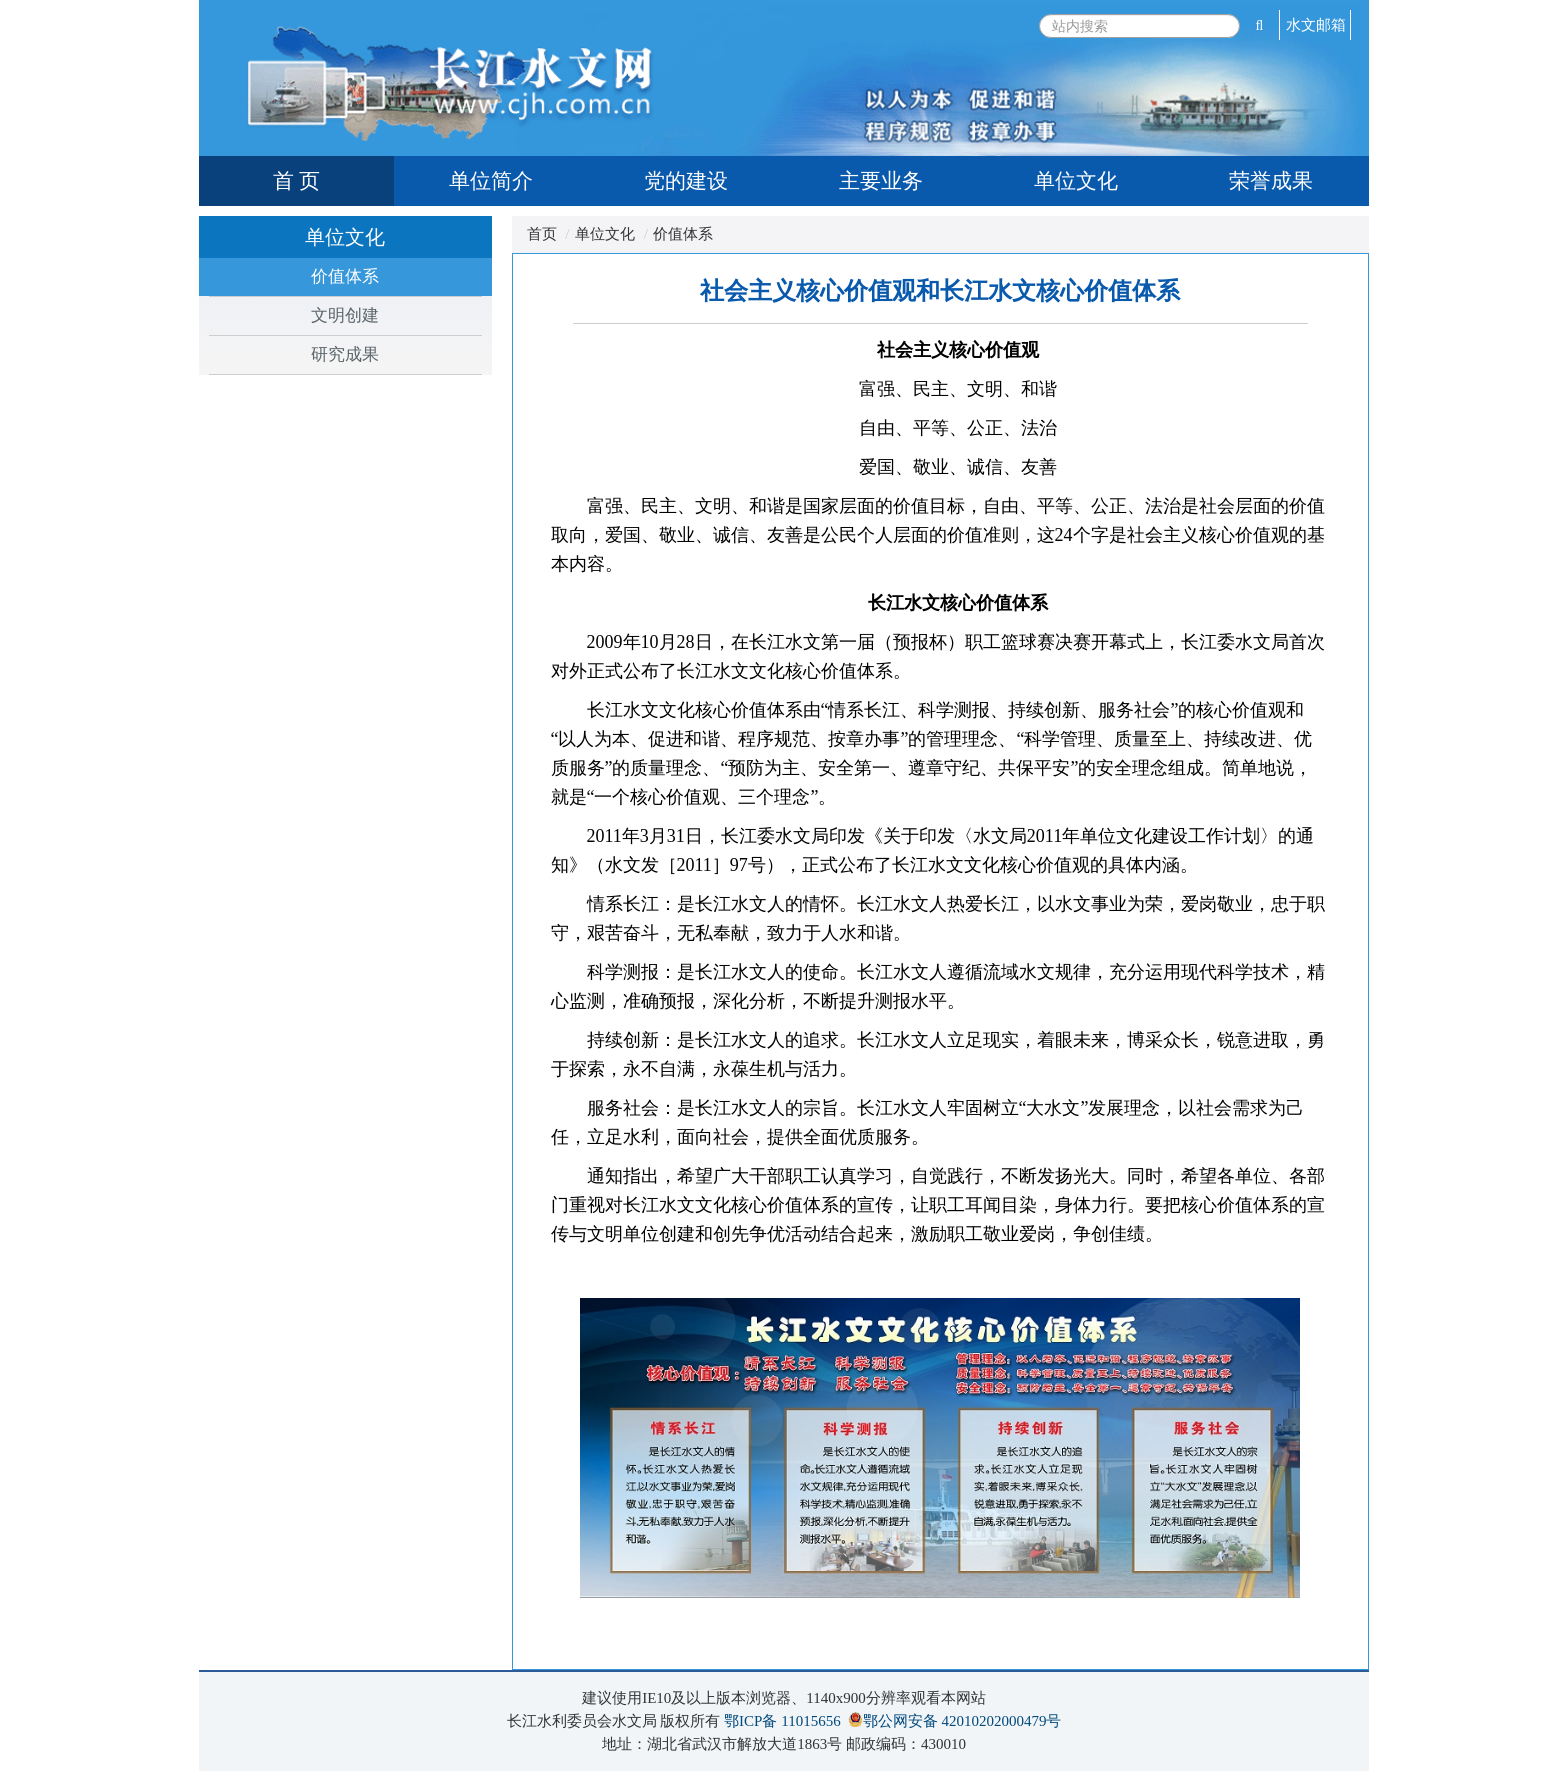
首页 (542, 234)
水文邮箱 (1316, 25)
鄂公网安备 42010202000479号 (962, 1721)
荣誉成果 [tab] (1271, 181)
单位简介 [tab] (491, 181)
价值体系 (345, 276)
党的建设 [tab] (686, 181)
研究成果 (345, 354)
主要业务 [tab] (881, 181)
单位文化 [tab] (1076, 181)
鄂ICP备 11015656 (782, 1721)
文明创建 (345, 315)
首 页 (296, 181)
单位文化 (605, 234)
